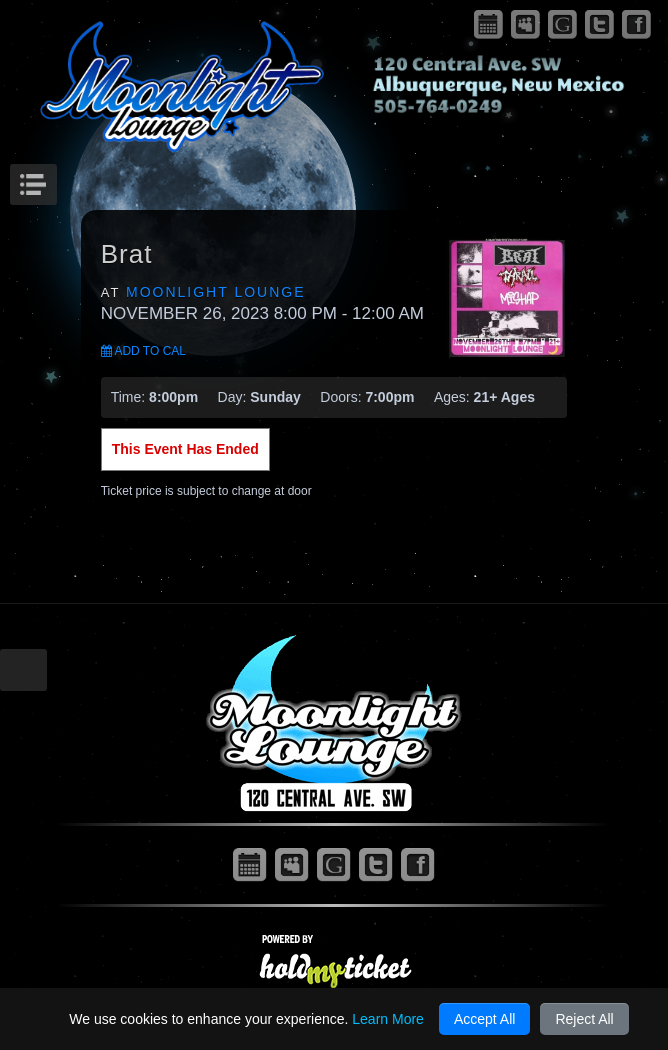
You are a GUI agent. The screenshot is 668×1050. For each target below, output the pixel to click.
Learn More (388, 1019)
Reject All (584, 1019)
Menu (54, 179)
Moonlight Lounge (216, 292)
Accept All (484, 1019)
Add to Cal (143, 351)
